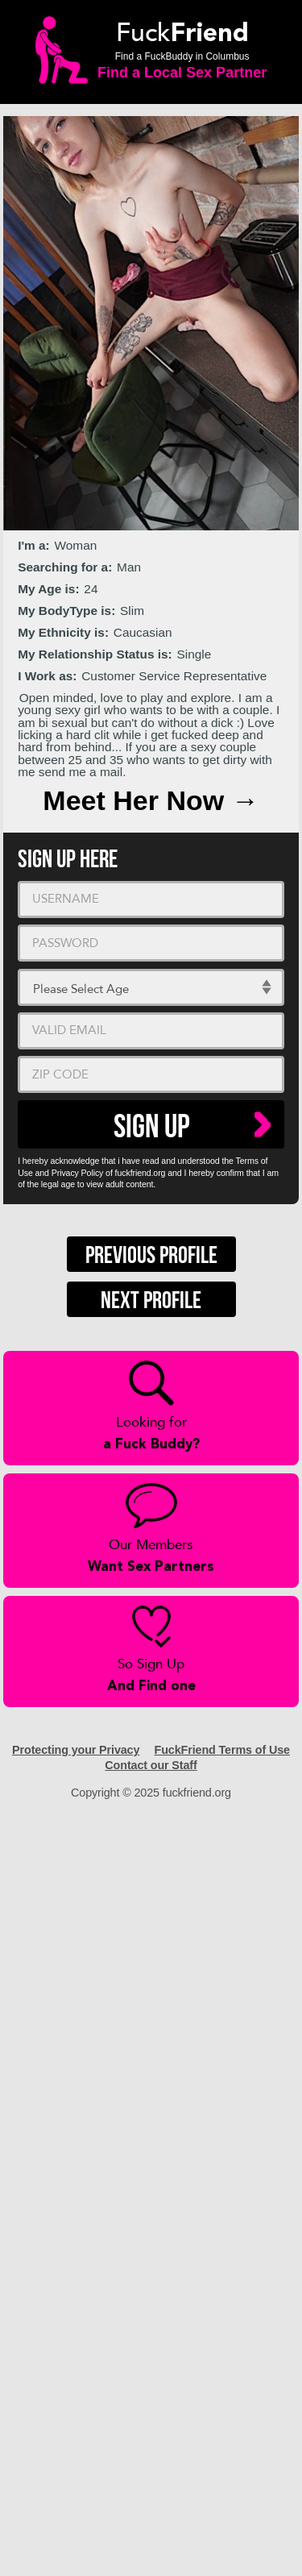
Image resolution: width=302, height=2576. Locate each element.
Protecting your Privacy (75, 1749)
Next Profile (151, 1300)
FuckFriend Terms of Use (222, 1749)
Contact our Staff (151, 1765)
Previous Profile (151, 1255)
